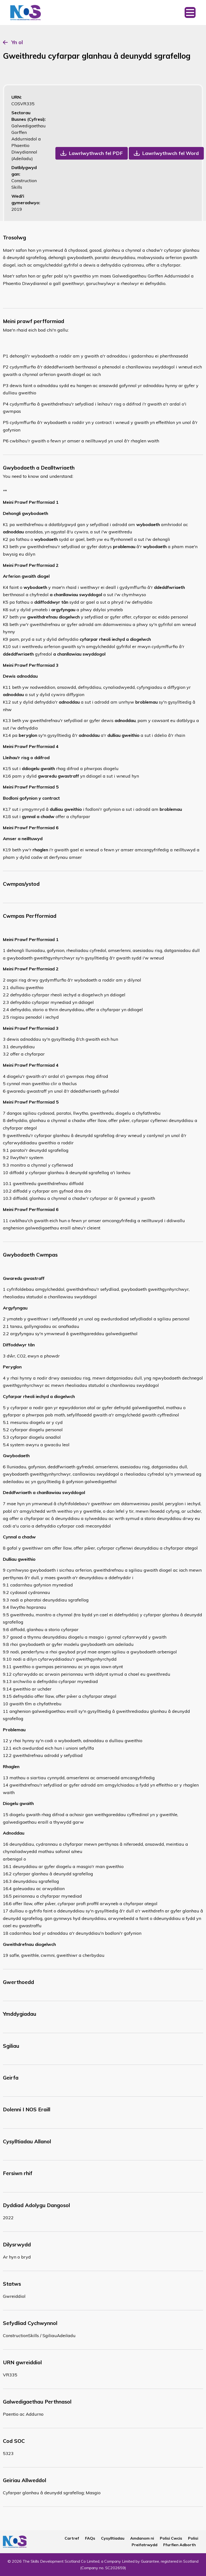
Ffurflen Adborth (179, 2544)
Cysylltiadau (112, 2538)
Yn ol (17, 42)
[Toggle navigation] (190, 12)
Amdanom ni (142, 2538)
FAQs (90, 2538)
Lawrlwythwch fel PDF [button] (96, 153)
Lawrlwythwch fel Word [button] (170, 153)
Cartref (72, 2538)
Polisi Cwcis (171, 2538)
